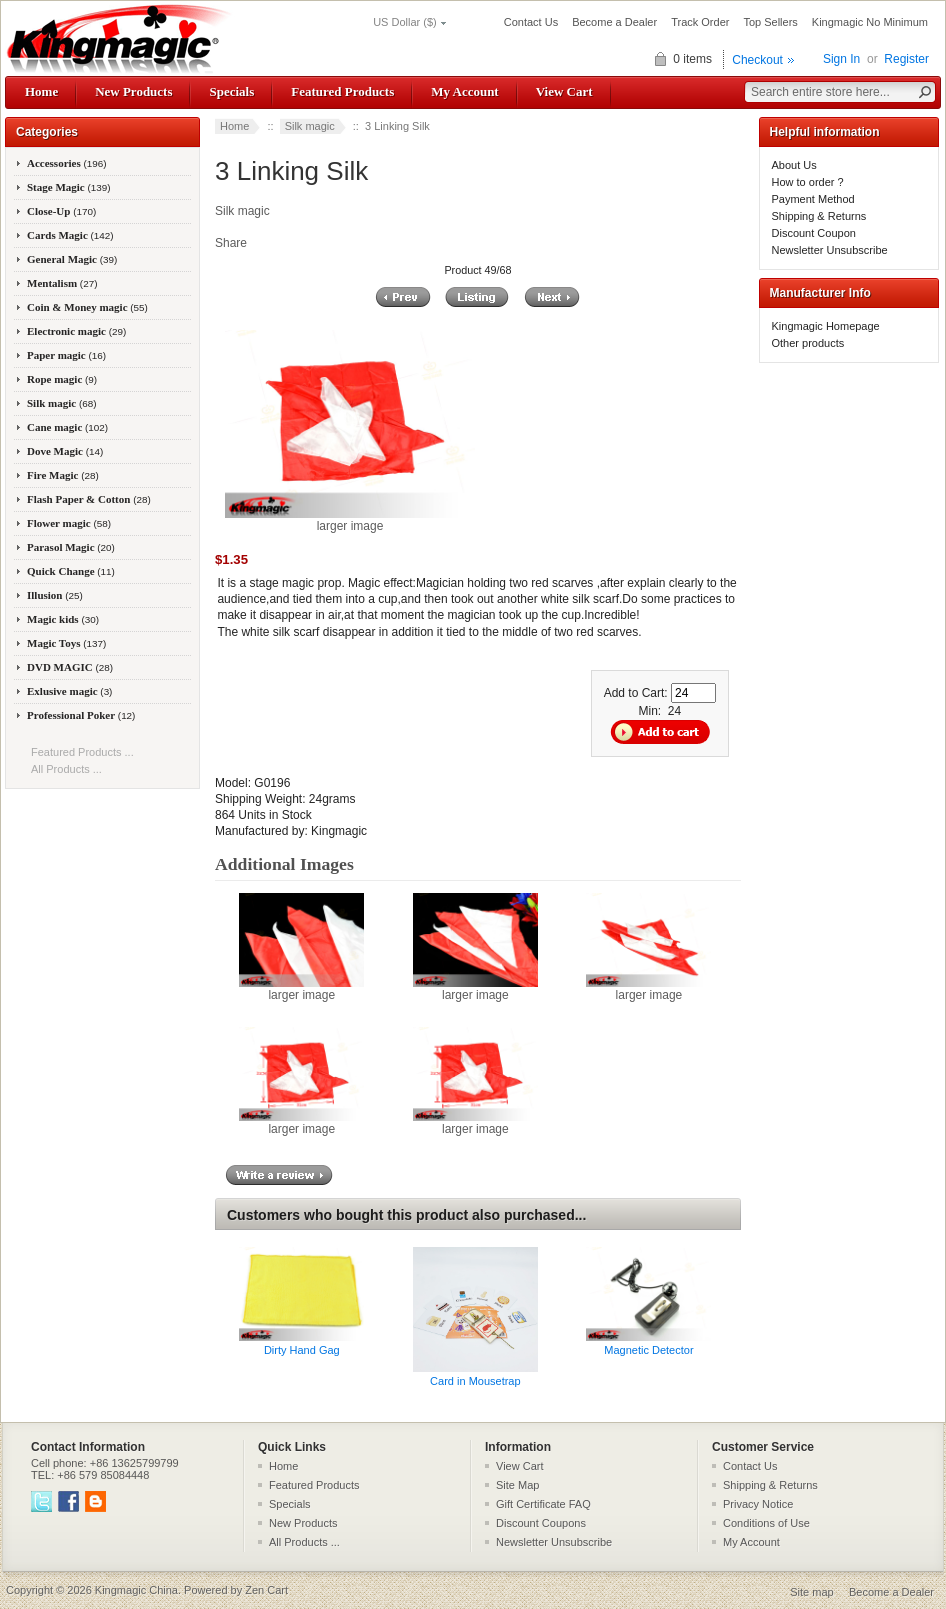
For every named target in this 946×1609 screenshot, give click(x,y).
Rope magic (62, 379)
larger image (301, 989)
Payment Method (813, 199)
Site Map (517, 1485)
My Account (464, 91)
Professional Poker (81, 715)
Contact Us (531, 22)
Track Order (700, 22)
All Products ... (66, 769)
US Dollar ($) (405, 22)
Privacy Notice (758, 1504)
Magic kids (63, 619)
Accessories (67, 163)
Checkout (757, 60)
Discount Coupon (814, 233)
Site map (811, 1592)
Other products (808, 343)
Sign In (841, 59)
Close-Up (61, 211)
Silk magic (310, 126)
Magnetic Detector (648, 1350)
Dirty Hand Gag (302, 1350)
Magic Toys (66, 643)
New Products (133, 91)
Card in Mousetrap (475, 1381)
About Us (794, 165)
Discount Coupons (541, 1523)
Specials (231, 91)
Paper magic (66, 355)
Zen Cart (266, 1590)
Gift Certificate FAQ (543, 1504)
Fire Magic (63, 475)
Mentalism (62, 283)
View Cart (564, 91)
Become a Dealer (614, 22)
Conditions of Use (766, 1523)
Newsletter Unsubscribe (830, 250)
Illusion (55, 595)
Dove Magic (65, 451)
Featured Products (342, 91)
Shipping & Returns (819, 216)
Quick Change (71, 571)
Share (231, 243)
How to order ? (808, 182)
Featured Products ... (82, 752)
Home (41, 91)
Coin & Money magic (87, 307)
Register (906, 59)
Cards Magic (70, 235)
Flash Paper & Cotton (89, 499)
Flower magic (69, 523)
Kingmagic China (136, 1590)
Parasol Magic (71, 547)
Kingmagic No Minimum (870, 22)
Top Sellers (770, 22)
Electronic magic (76, 331)
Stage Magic (69, 187)
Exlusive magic (69, 691)
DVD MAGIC (70, 667)
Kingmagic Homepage (826, 326)
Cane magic (67, 427)
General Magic (72, 259)
